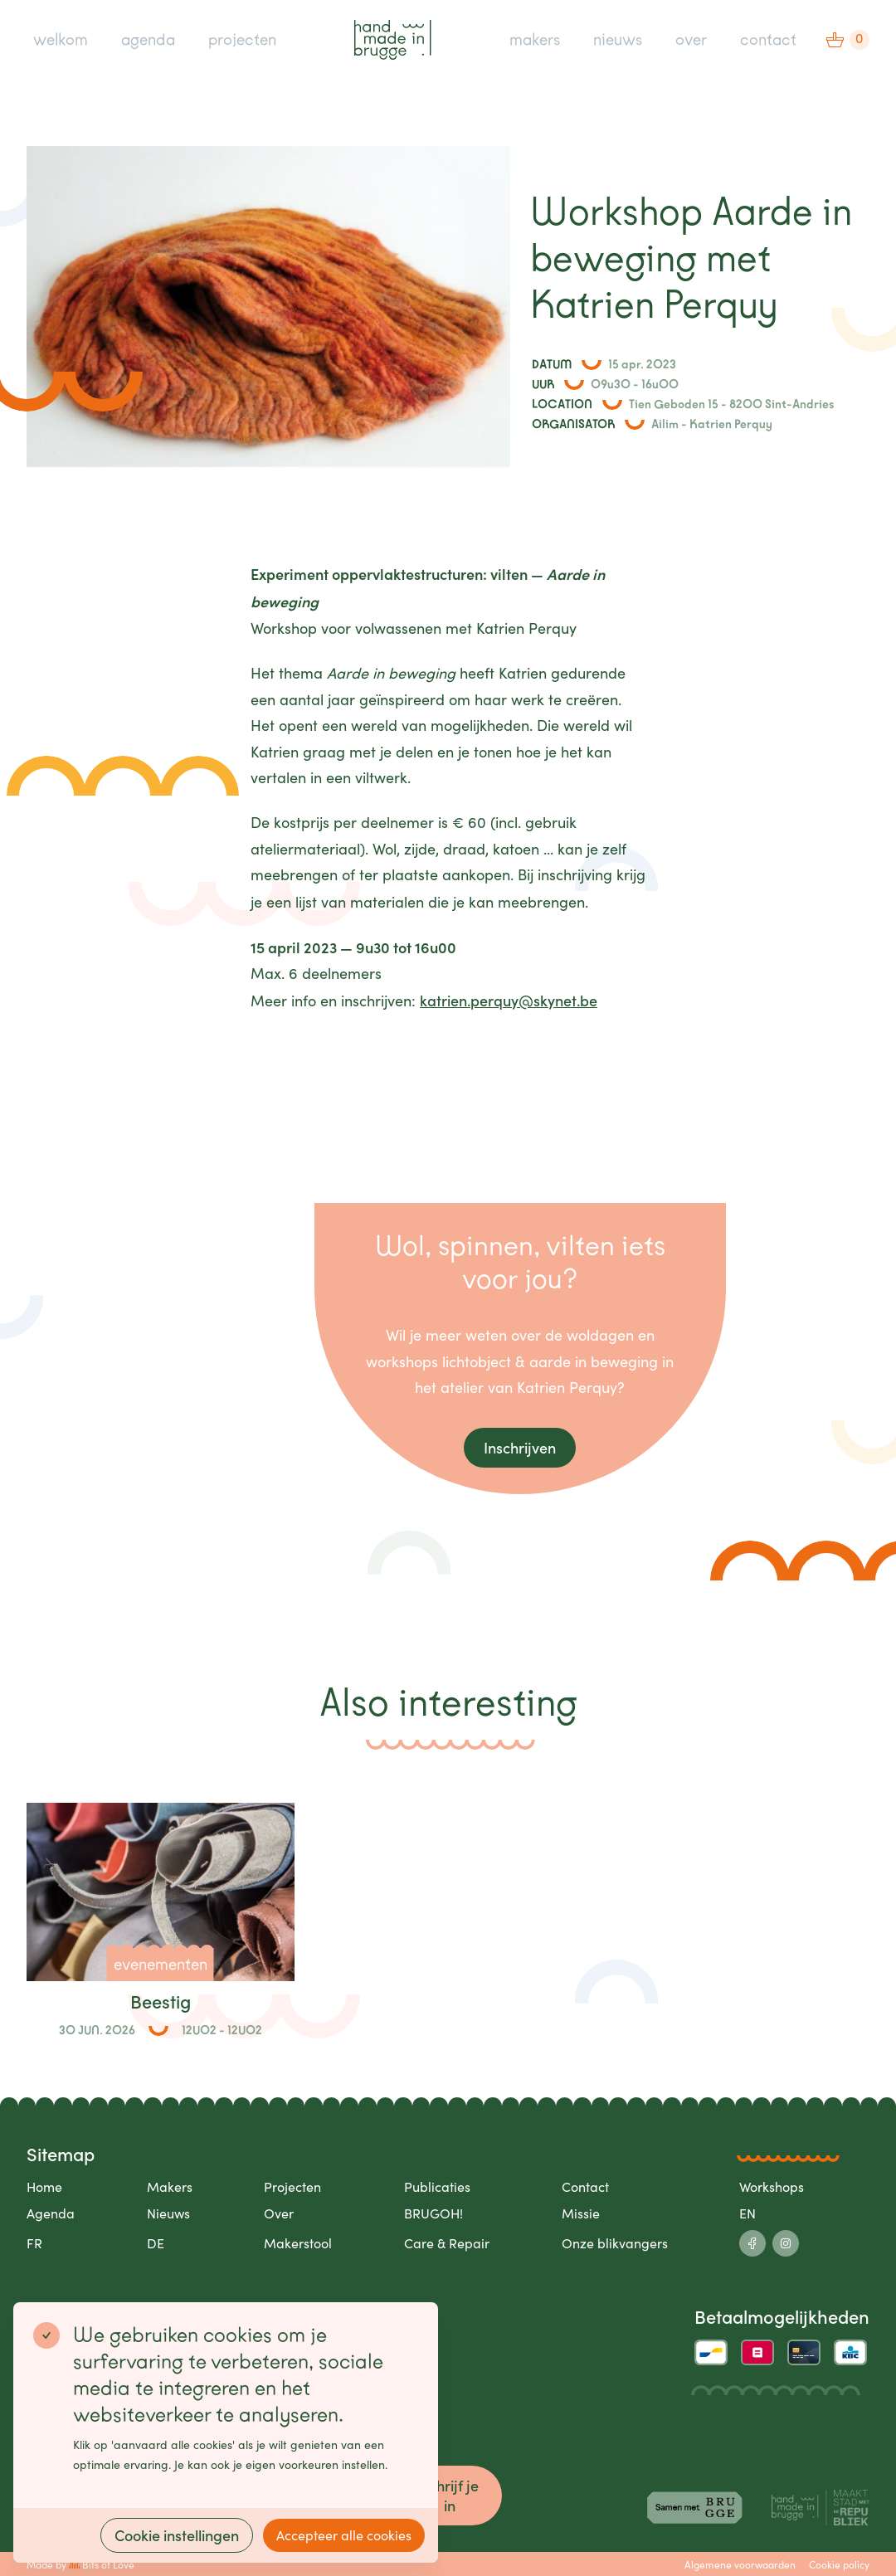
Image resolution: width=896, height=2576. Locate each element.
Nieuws (168, 2213)
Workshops (771, 2186)
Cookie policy (839, 2564)
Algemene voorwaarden (740, 2564)
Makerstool (298, 2243)
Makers (169, 2186)
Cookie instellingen (176, 2535)
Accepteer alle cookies (343, 2535)
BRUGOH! (433, 2213)
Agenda (51, 2213)
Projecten (292, 2186)
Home (44, 2186)
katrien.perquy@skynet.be (508, 1000)
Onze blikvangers (615, 2243)
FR (34, 2243)
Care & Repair (446, 2243)
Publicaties (437, 2186)
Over (279, 2213)
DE (155, 2243)
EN (747, 2213)
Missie (581, 2213)
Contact (585, 2186)
